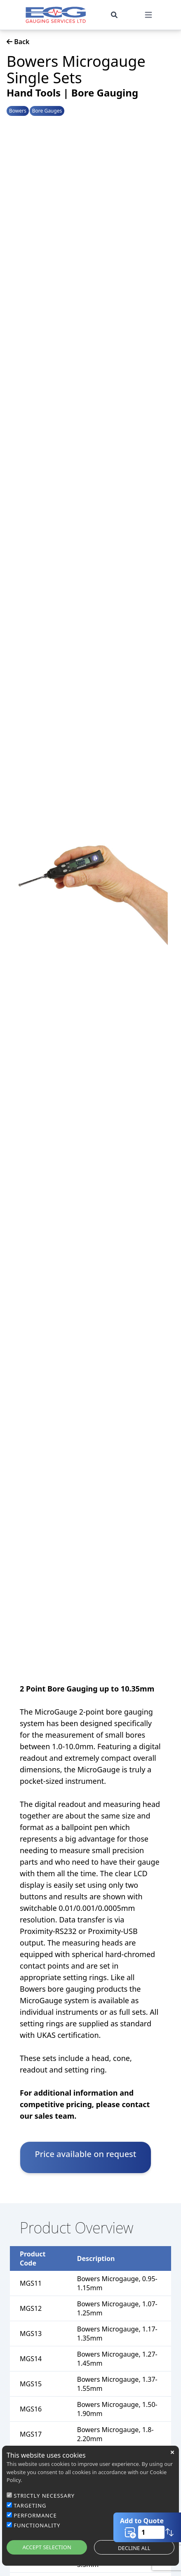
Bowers (17, 111)
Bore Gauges (47, 111)
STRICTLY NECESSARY (44, 2495)
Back (18, 41)
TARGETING (30, 2505)
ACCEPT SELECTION (47, 2547)
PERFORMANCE (35, 2515)
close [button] (172, 2452)
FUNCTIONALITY (37, 2525)
